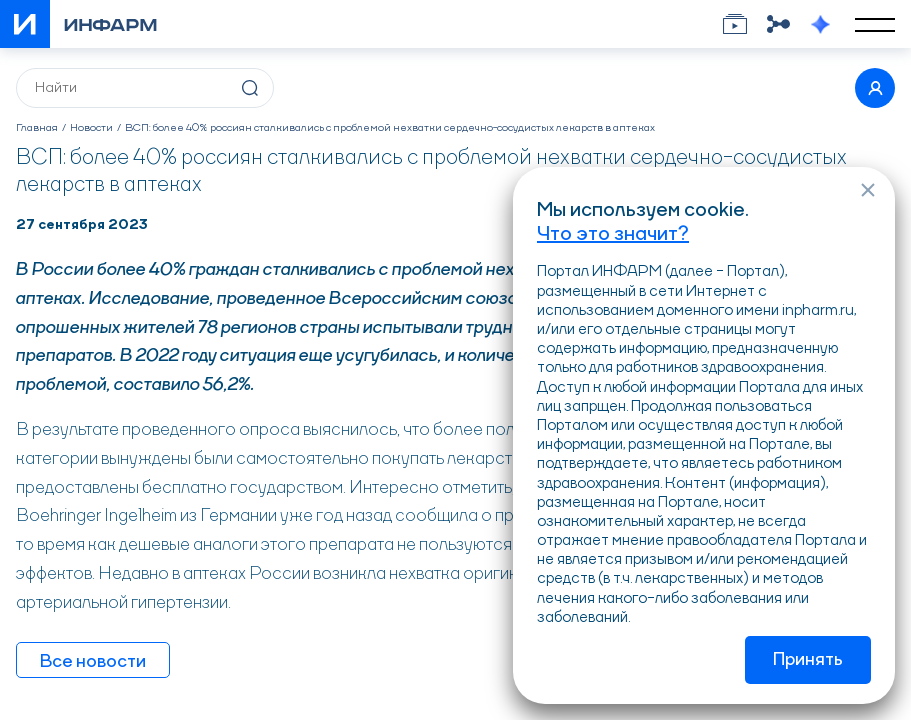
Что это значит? (613, 235)
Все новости (93, 662)
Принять (808, 660)
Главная (37, 128)
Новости (91, 128)
